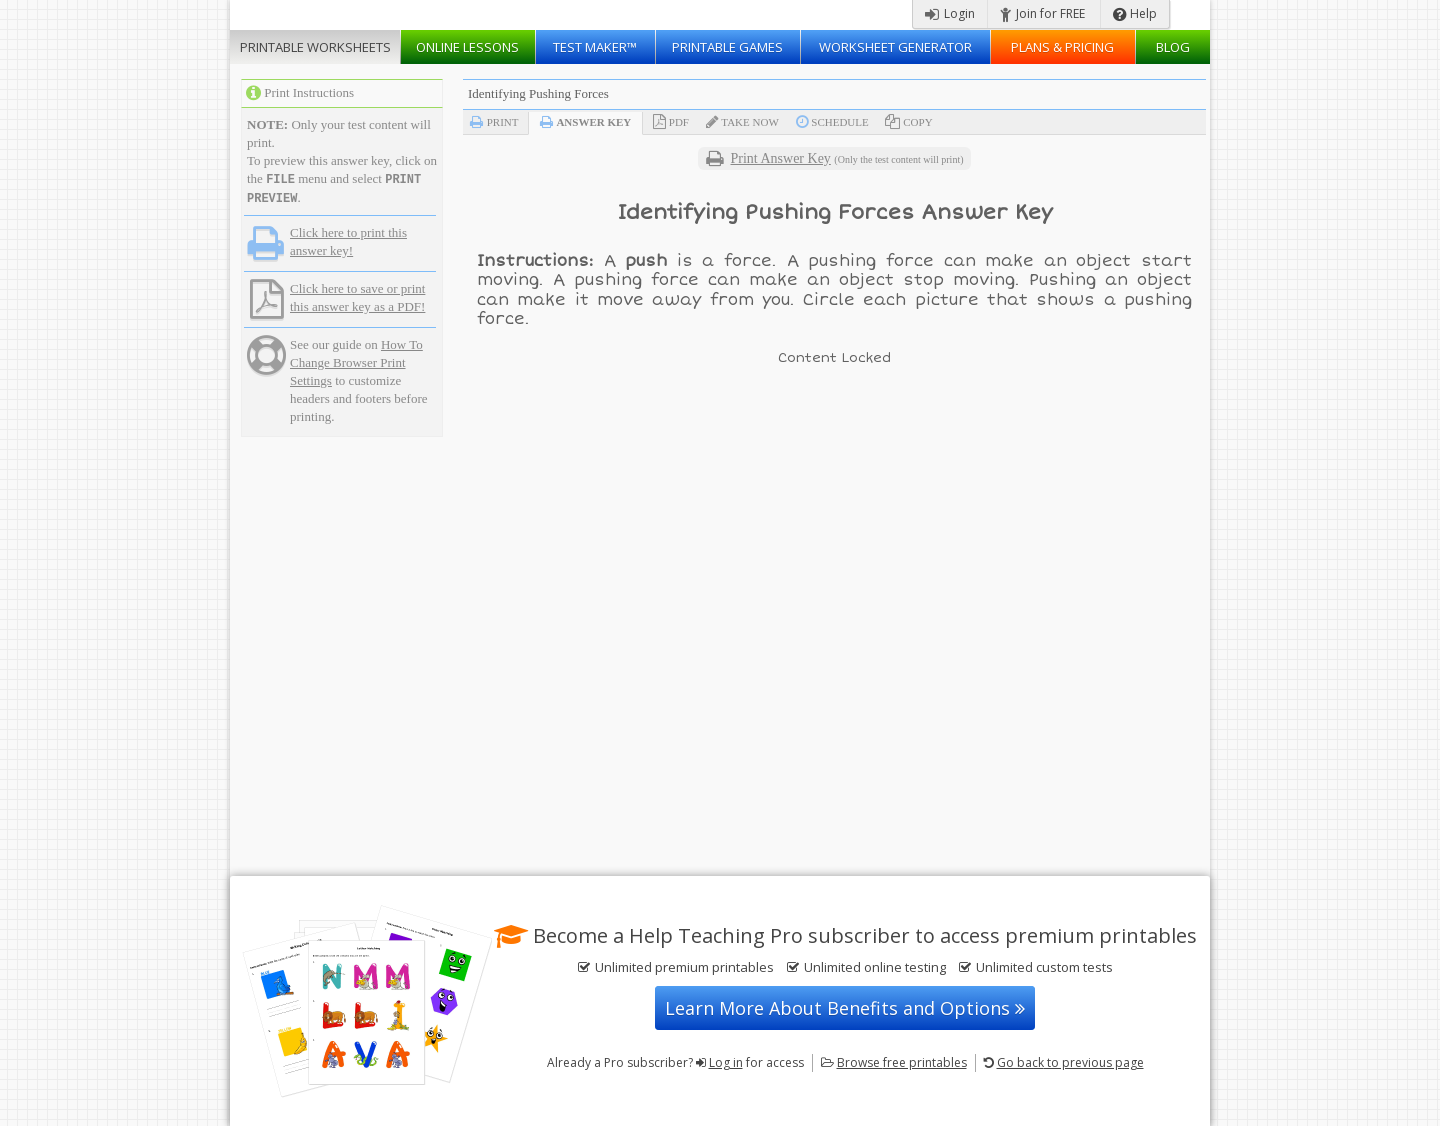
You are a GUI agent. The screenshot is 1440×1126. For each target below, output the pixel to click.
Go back (1070, 1062)
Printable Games (727, 47)
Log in (726, 1062)
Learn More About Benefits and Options (845, 1008)
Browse (902, 1062)
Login (950, 13)
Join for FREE (1042, 13)
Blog (1173, 47)
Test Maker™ (595, 47)
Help (1135, 13)
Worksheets (315, 47)
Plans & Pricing (1062, 47)
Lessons (467, 47)
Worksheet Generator (895, 47)
